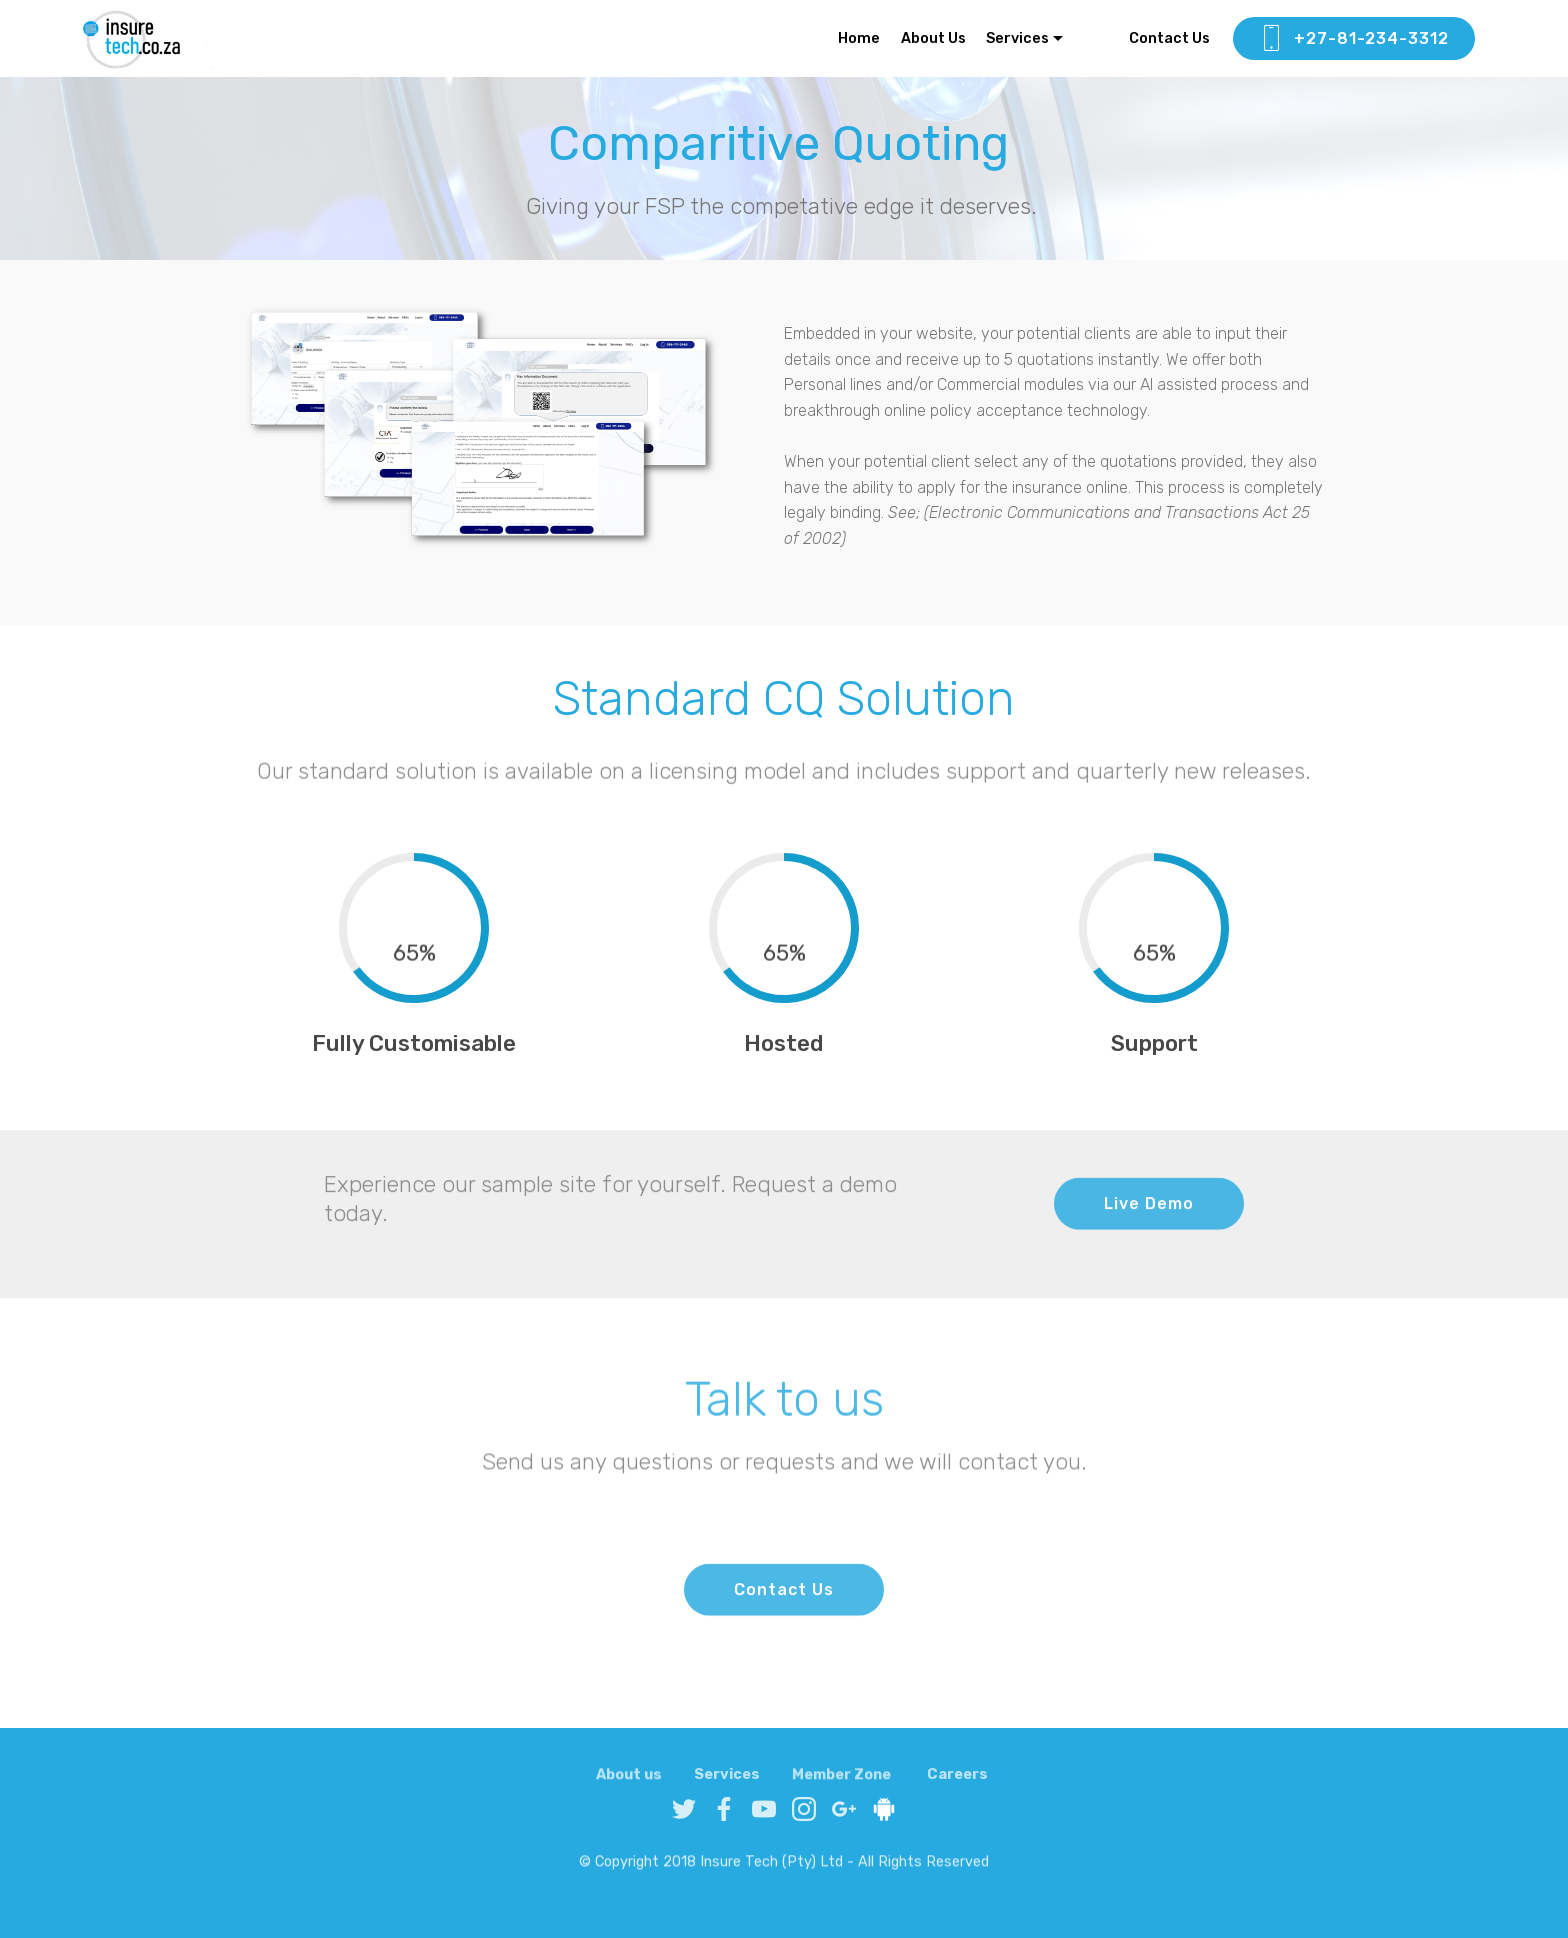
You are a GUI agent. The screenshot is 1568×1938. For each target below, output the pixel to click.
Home (859, 38)
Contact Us (1157, 38)
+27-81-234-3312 (1354, 39)
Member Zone (841, 1786)
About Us (933, 38)
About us (629, 1786)
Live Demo (1149, 1219)
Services (1017, 38)
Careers (957, 1786)
